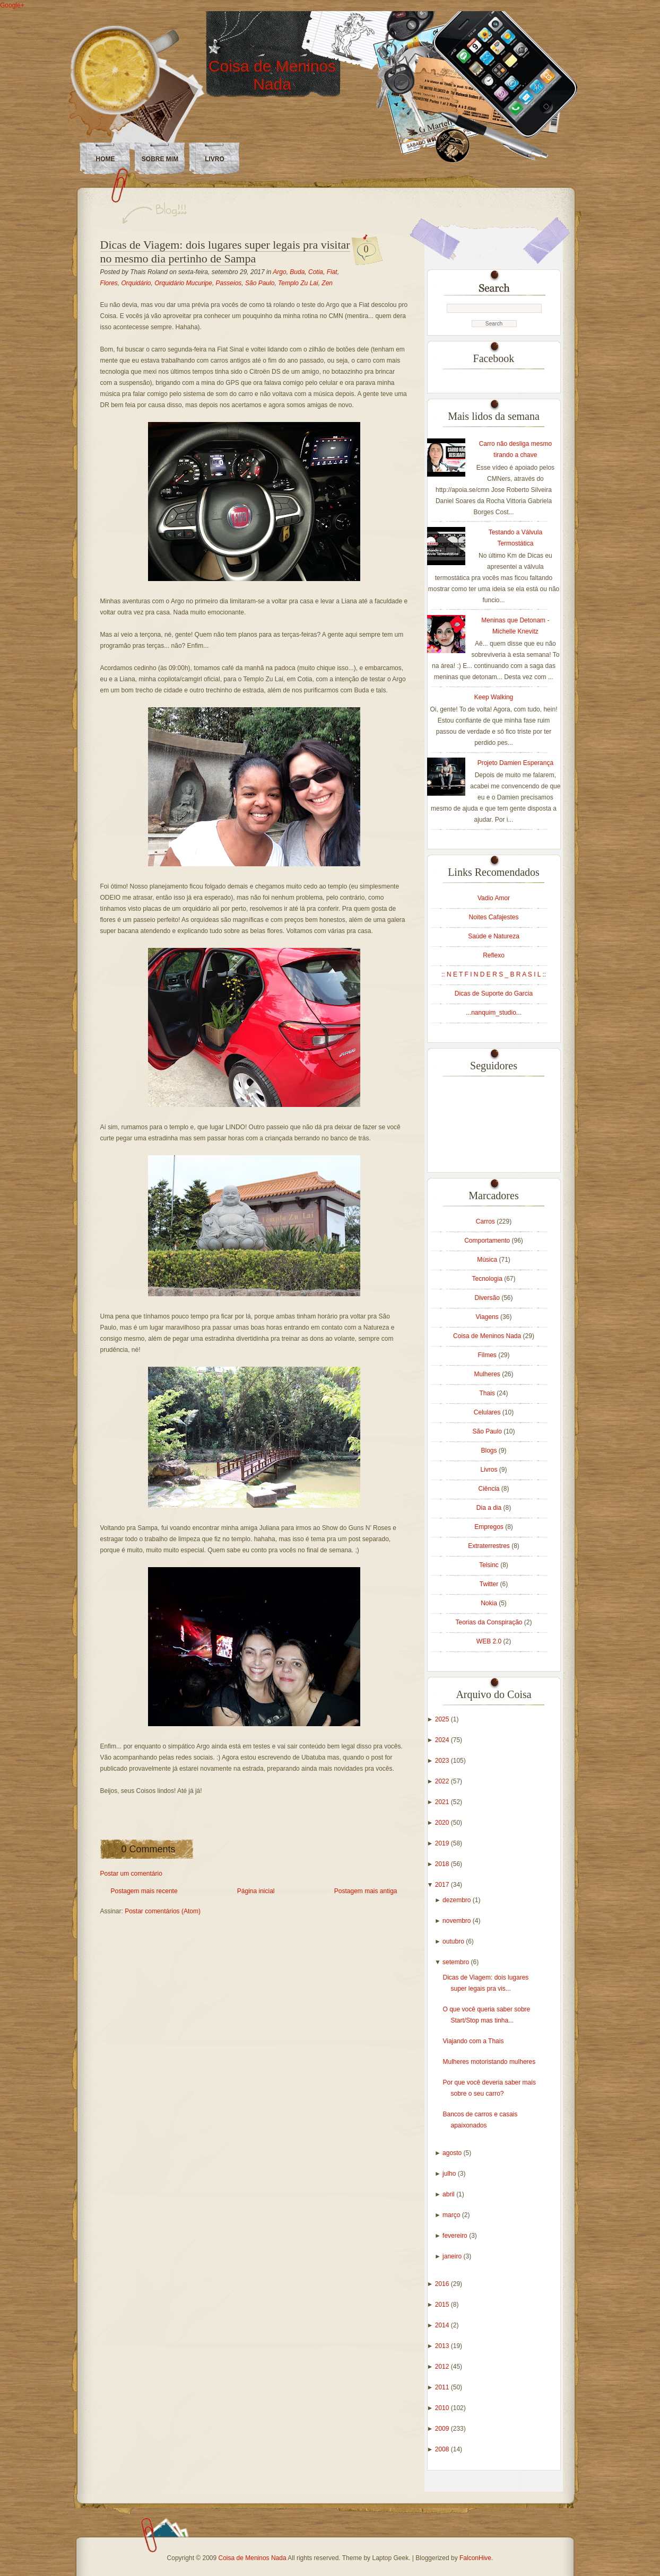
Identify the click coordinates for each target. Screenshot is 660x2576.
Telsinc (489, 1565)
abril (449, 2194)
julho (450, 2173)
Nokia (490, 1603)
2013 (443, 2346)
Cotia (315, 272)
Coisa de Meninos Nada (272, 75)
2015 (443, 2304)
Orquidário (136, 283)
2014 (443, 2325)
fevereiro (455, 2235)
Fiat (332, 272)
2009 (443, 2428)
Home (105, 159)
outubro (454, 1941)
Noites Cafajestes (493, 917)
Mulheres (488, 1374)
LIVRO (214, 159)
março (452, 2215)
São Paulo (259, 283)
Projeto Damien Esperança (515, 763)
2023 (443, 1760)
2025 (443, 1719)
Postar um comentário (131, 1873)
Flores (109, 283)
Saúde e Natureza (493, 936)
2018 (443, 1864)
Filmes (487, 1355)
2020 (443, 1822)
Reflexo (494, 955)
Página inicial (256, 1891)
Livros (489, 1469)
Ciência (489, 1488)
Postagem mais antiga (365, 1891)
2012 (443, 2366)
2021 (443, 1802)
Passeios (229, 283)
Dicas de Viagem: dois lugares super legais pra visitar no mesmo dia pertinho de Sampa (225, 251)
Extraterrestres (489, 1546)
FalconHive (475, 2558)
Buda (297, 272)
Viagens (488, 1317)
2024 (443, 1740)
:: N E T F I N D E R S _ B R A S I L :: (493, 974)
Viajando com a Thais (472, 2041)
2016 (443, 2284)
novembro (457, 1920)
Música (488, 1259)
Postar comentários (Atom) (163, 1911)
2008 (443, 2449)
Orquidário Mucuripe (183, 283)
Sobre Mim (160, 159)
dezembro (457, 1900)
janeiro (452, 2256)
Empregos (489, 1527)
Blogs (489, 1450)
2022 (443, 1781)
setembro (456, 1962)
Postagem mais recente (144, 1891)
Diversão (487, 1298)
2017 (443, 1884)
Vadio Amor (493, 898)
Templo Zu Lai (298, 283)
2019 (443, 1843)
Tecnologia (488, 1278)
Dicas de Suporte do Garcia (494, 993)
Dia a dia (489, 1507)
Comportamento (487, 1240)
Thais (488, 1393)
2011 (443, 2387)
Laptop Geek (390, 2558)
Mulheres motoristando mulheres (488, 2061)
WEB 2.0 (489, 1641)
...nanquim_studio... (494, 1012)
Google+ (12, 5)
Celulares (488, 1412)
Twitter (490, 1584)
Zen (327, 283)
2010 (443, 2408)
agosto (452, 2153)
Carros (486, 1221)
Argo (279, 272)
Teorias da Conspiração (489, 1622)
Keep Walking (494, 697)
